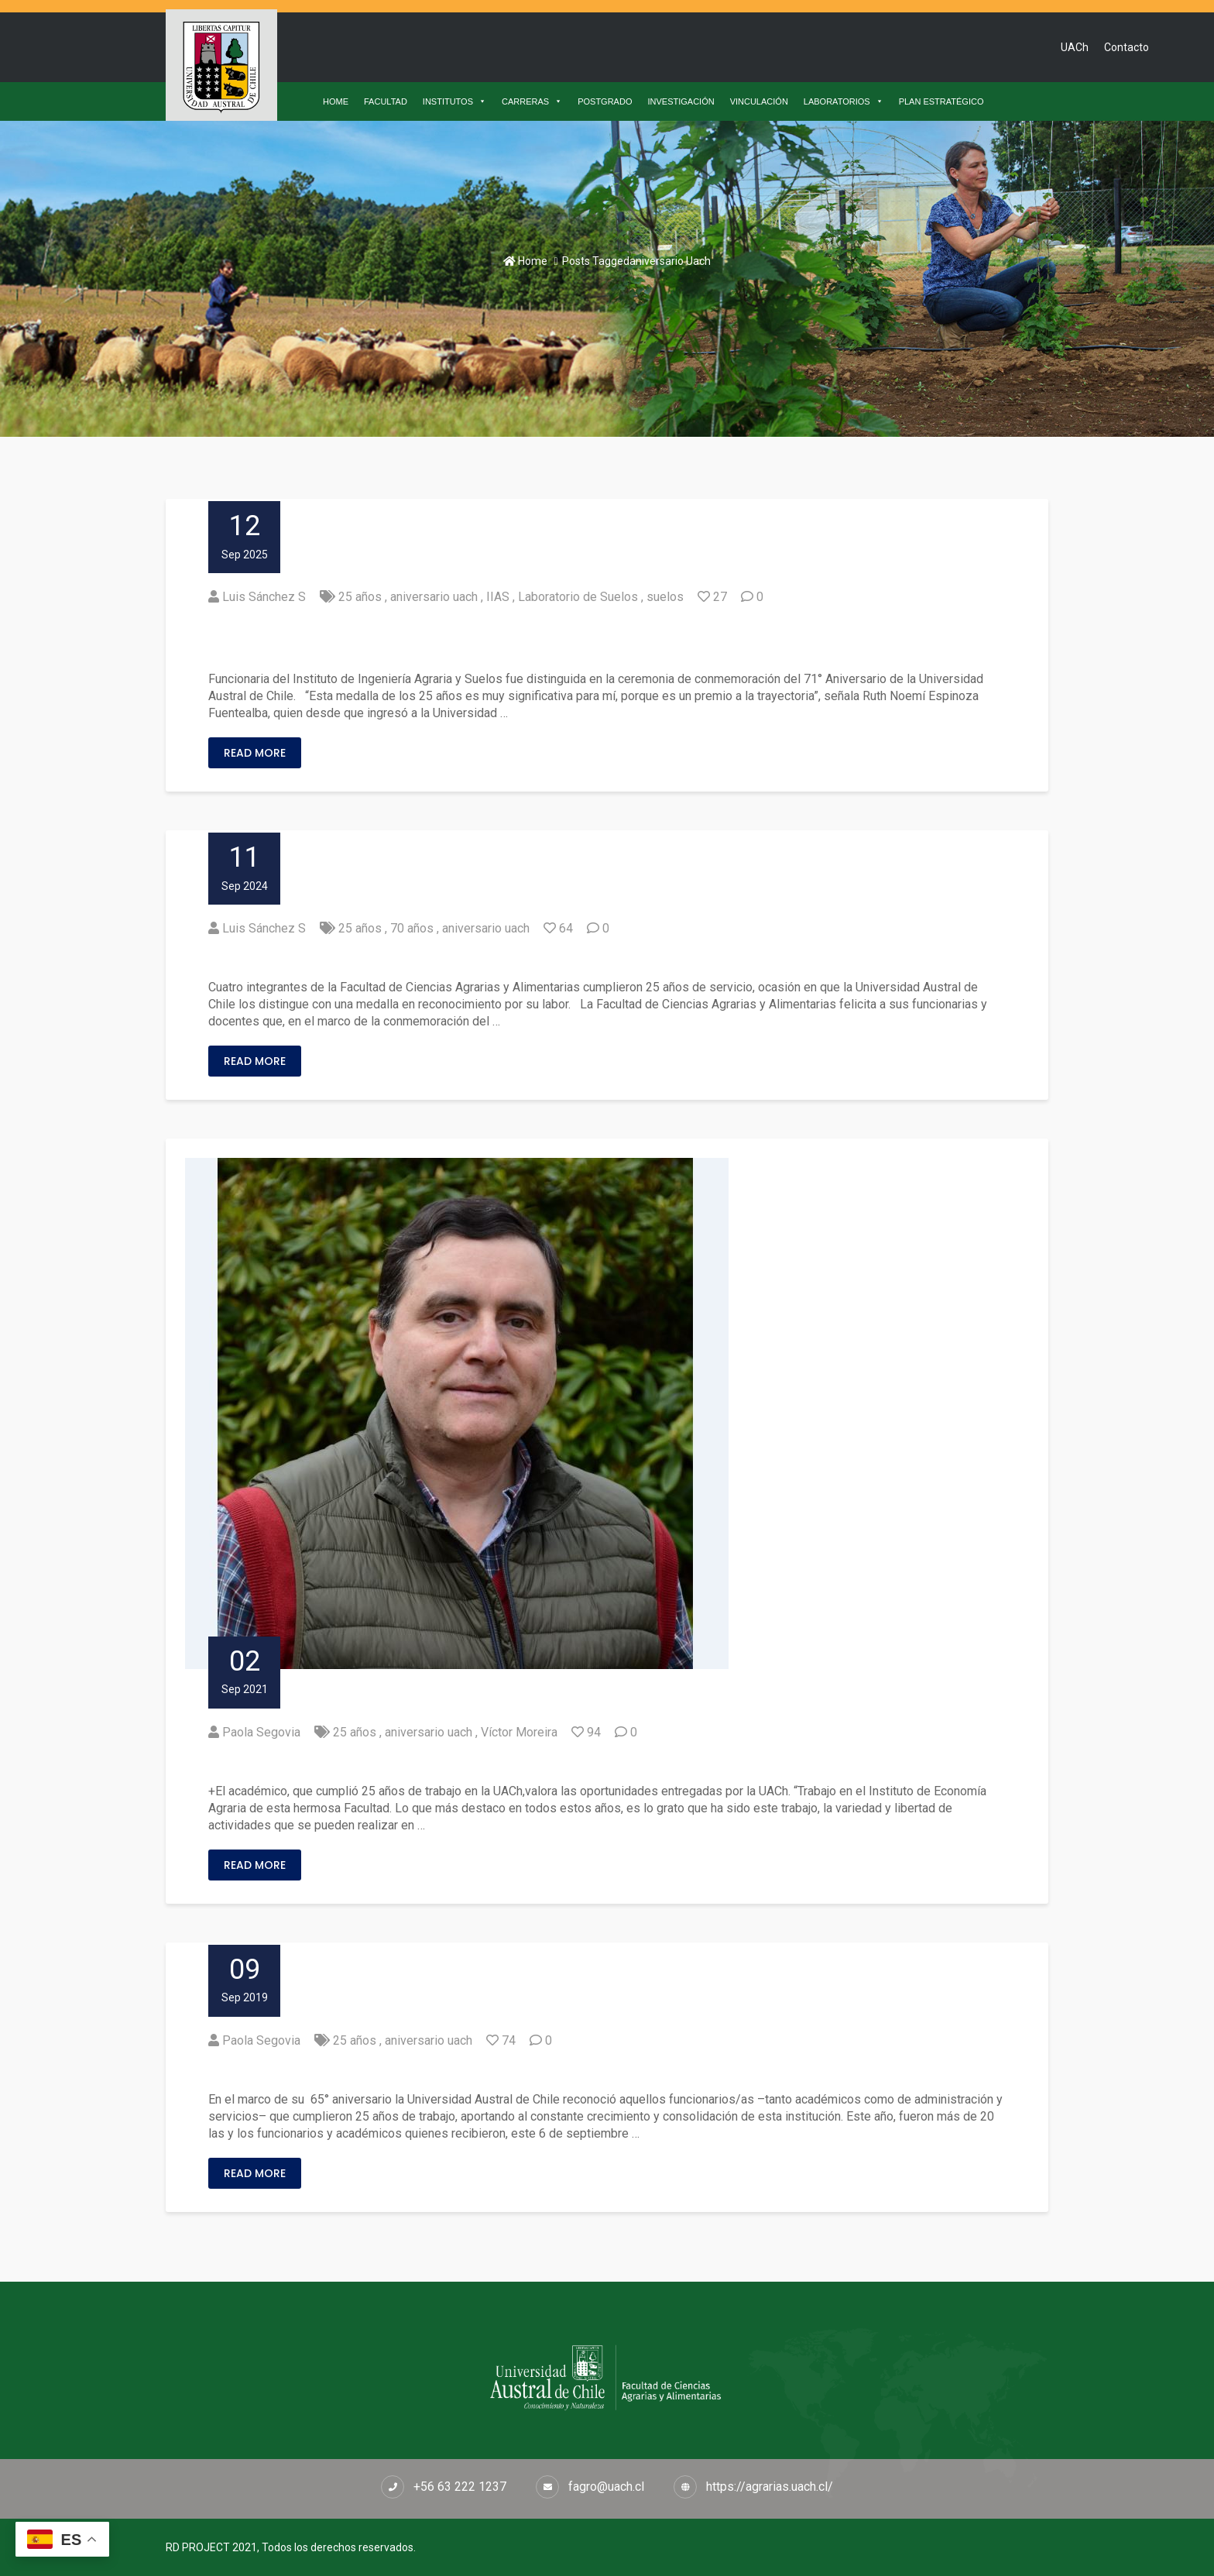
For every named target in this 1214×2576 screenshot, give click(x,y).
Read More (255, 753)
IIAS (497, 596)
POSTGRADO (605, 101)
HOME (335, 101)
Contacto (1126, 47)
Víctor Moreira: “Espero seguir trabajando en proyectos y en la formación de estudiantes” (559, 1762)
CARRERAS (532, 101)
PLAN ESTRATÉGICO (941, 101)
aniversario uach (434, 596)
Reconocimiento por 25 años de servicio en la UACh (408, 958)
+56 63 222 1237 (459, 2486)
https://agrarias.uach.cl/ (769, 2486)
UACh (1075, 47)
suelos (665, 596)
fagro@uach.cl (606, 2486)
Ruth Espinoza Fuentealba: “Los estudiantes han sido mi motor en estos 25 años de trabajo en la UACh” (603, 638)
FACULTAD (385, 101)
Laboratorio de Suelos (578, 596)
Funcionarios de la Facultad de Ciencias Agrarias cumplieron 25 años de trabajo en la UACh (561, 2070)
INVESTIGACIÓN (680, 101)
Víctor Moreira (519, 1732)
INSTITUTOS (454, 101)
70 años (412, 928)
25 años (360, 596)
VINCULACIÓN (759, 101)
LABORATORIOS (843, 101)
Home (525, 261)
